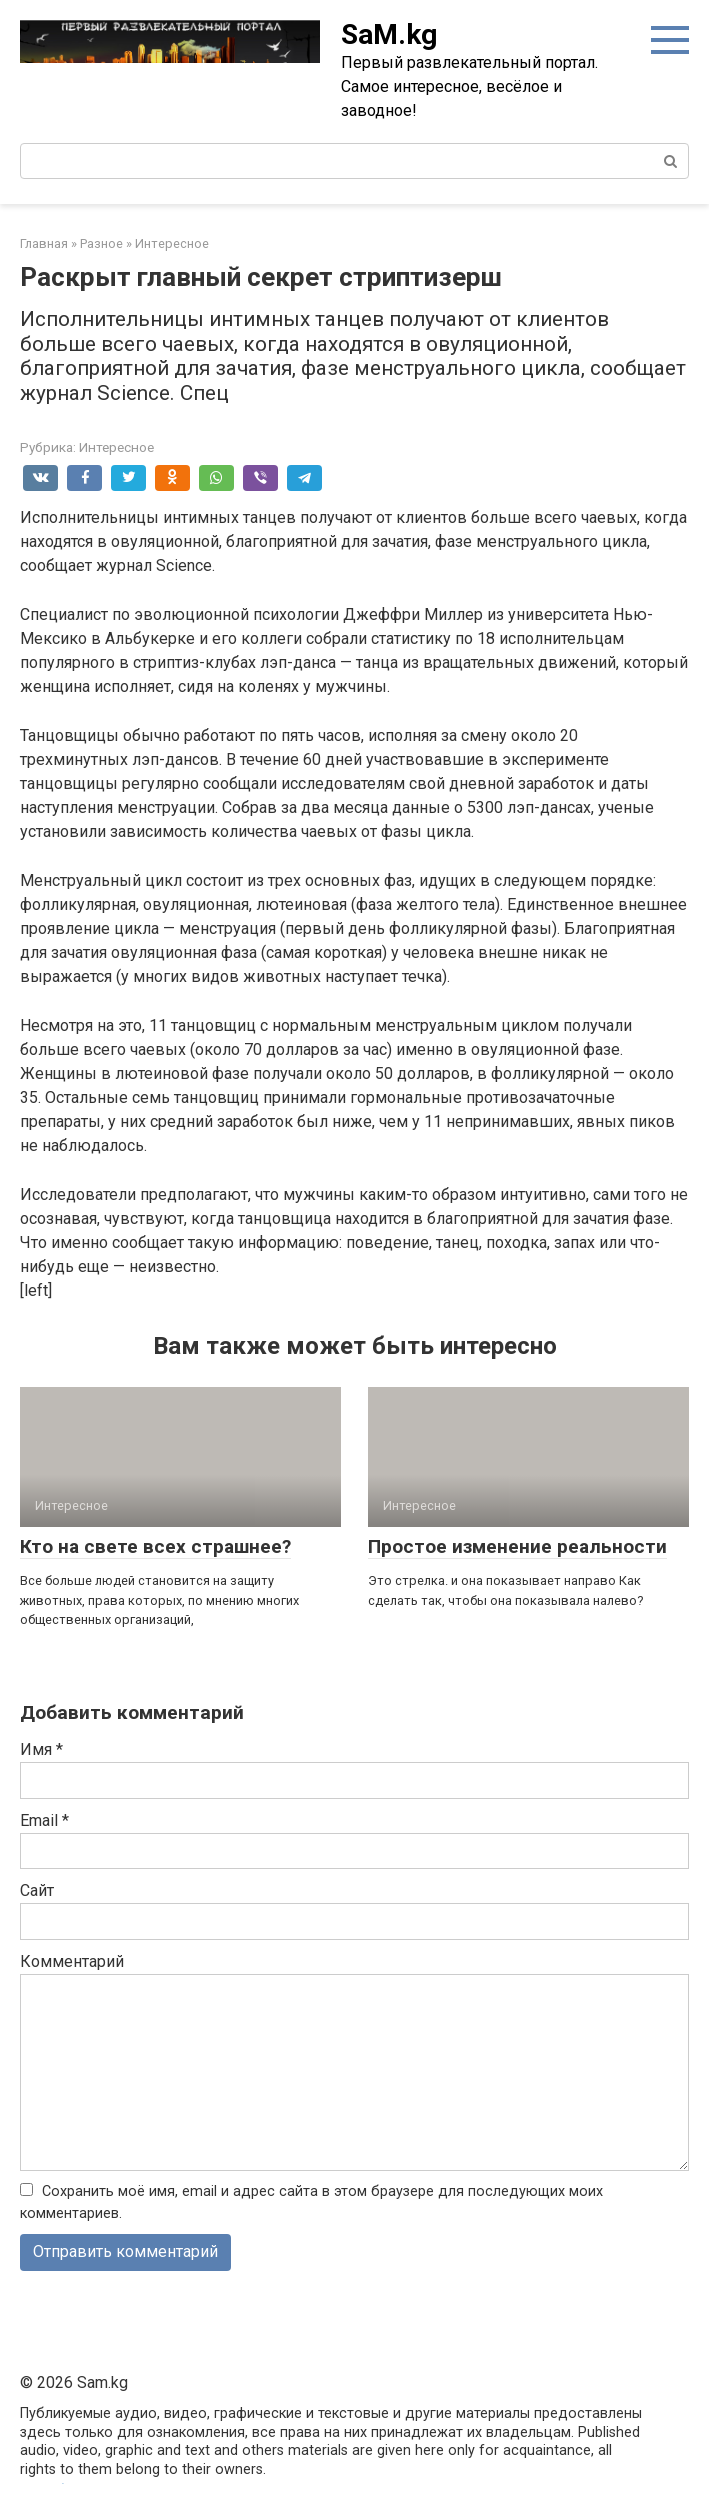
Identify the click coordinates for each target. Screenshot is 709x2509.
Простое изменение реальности (517, 1546)
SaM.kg (389, 34)
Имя (41, 1749)
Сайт (37, 1890)
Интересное (116, 447)
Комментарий (72, 1961)
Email (44, 1820)
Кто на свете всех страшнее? (155, 1546)
